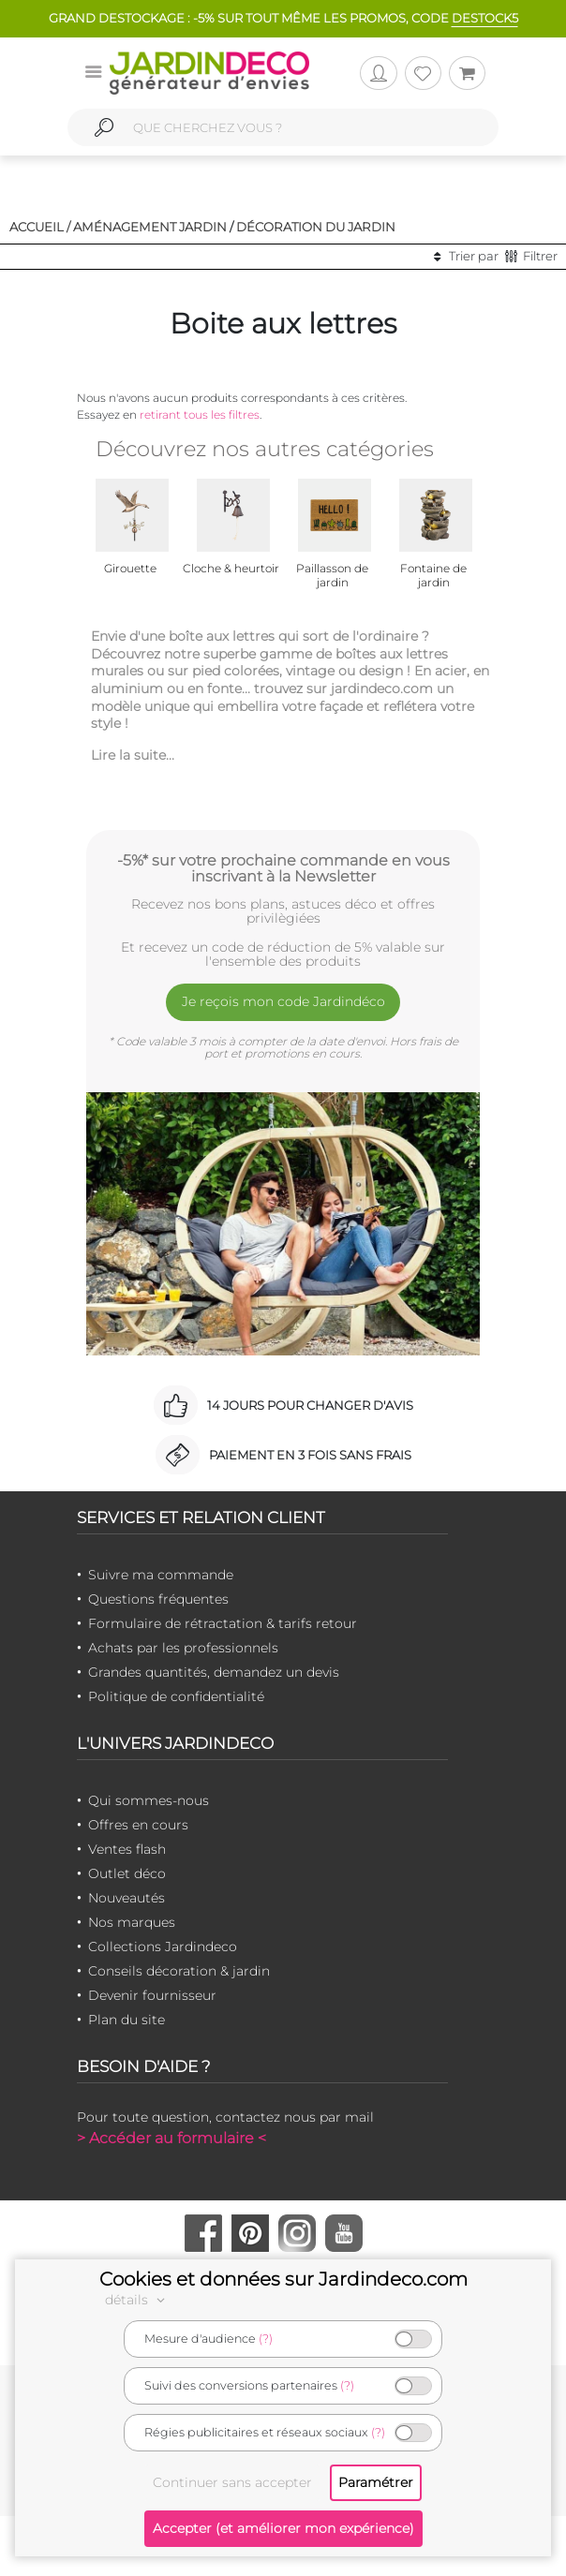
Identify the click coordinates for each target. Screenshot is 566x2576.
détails (138, 2299)
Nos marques (131, 1922)
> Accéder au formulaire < (171, 2138)
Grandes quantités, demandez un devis (213, 1672)
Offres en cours (138, 1824)
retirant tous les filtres (200, 414)
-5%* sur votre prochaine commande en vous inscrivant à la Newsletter (283, 868)
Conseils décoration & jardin (179, 1970)
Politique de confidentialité (176, 1696)
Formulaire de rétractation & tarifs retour (222, 1623)
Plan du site (126, 2019)
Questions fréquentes (158, 1599)
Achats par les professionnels (183, 1647)
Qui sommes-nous (148, 1800)
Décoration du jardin (315, 226)
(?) (266, 2339)
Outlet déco (127, 1873)
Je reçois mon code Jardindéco (283, 1001)
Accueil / (39, 226)
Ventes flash (127, 1849)
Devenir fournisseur (152, 1995)
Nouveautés (126, 1897)
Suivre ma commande (160, 1574)
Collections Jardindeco (162, 1946)
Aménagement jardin (150, 226)
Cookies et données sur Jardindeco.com (283, 2279)
